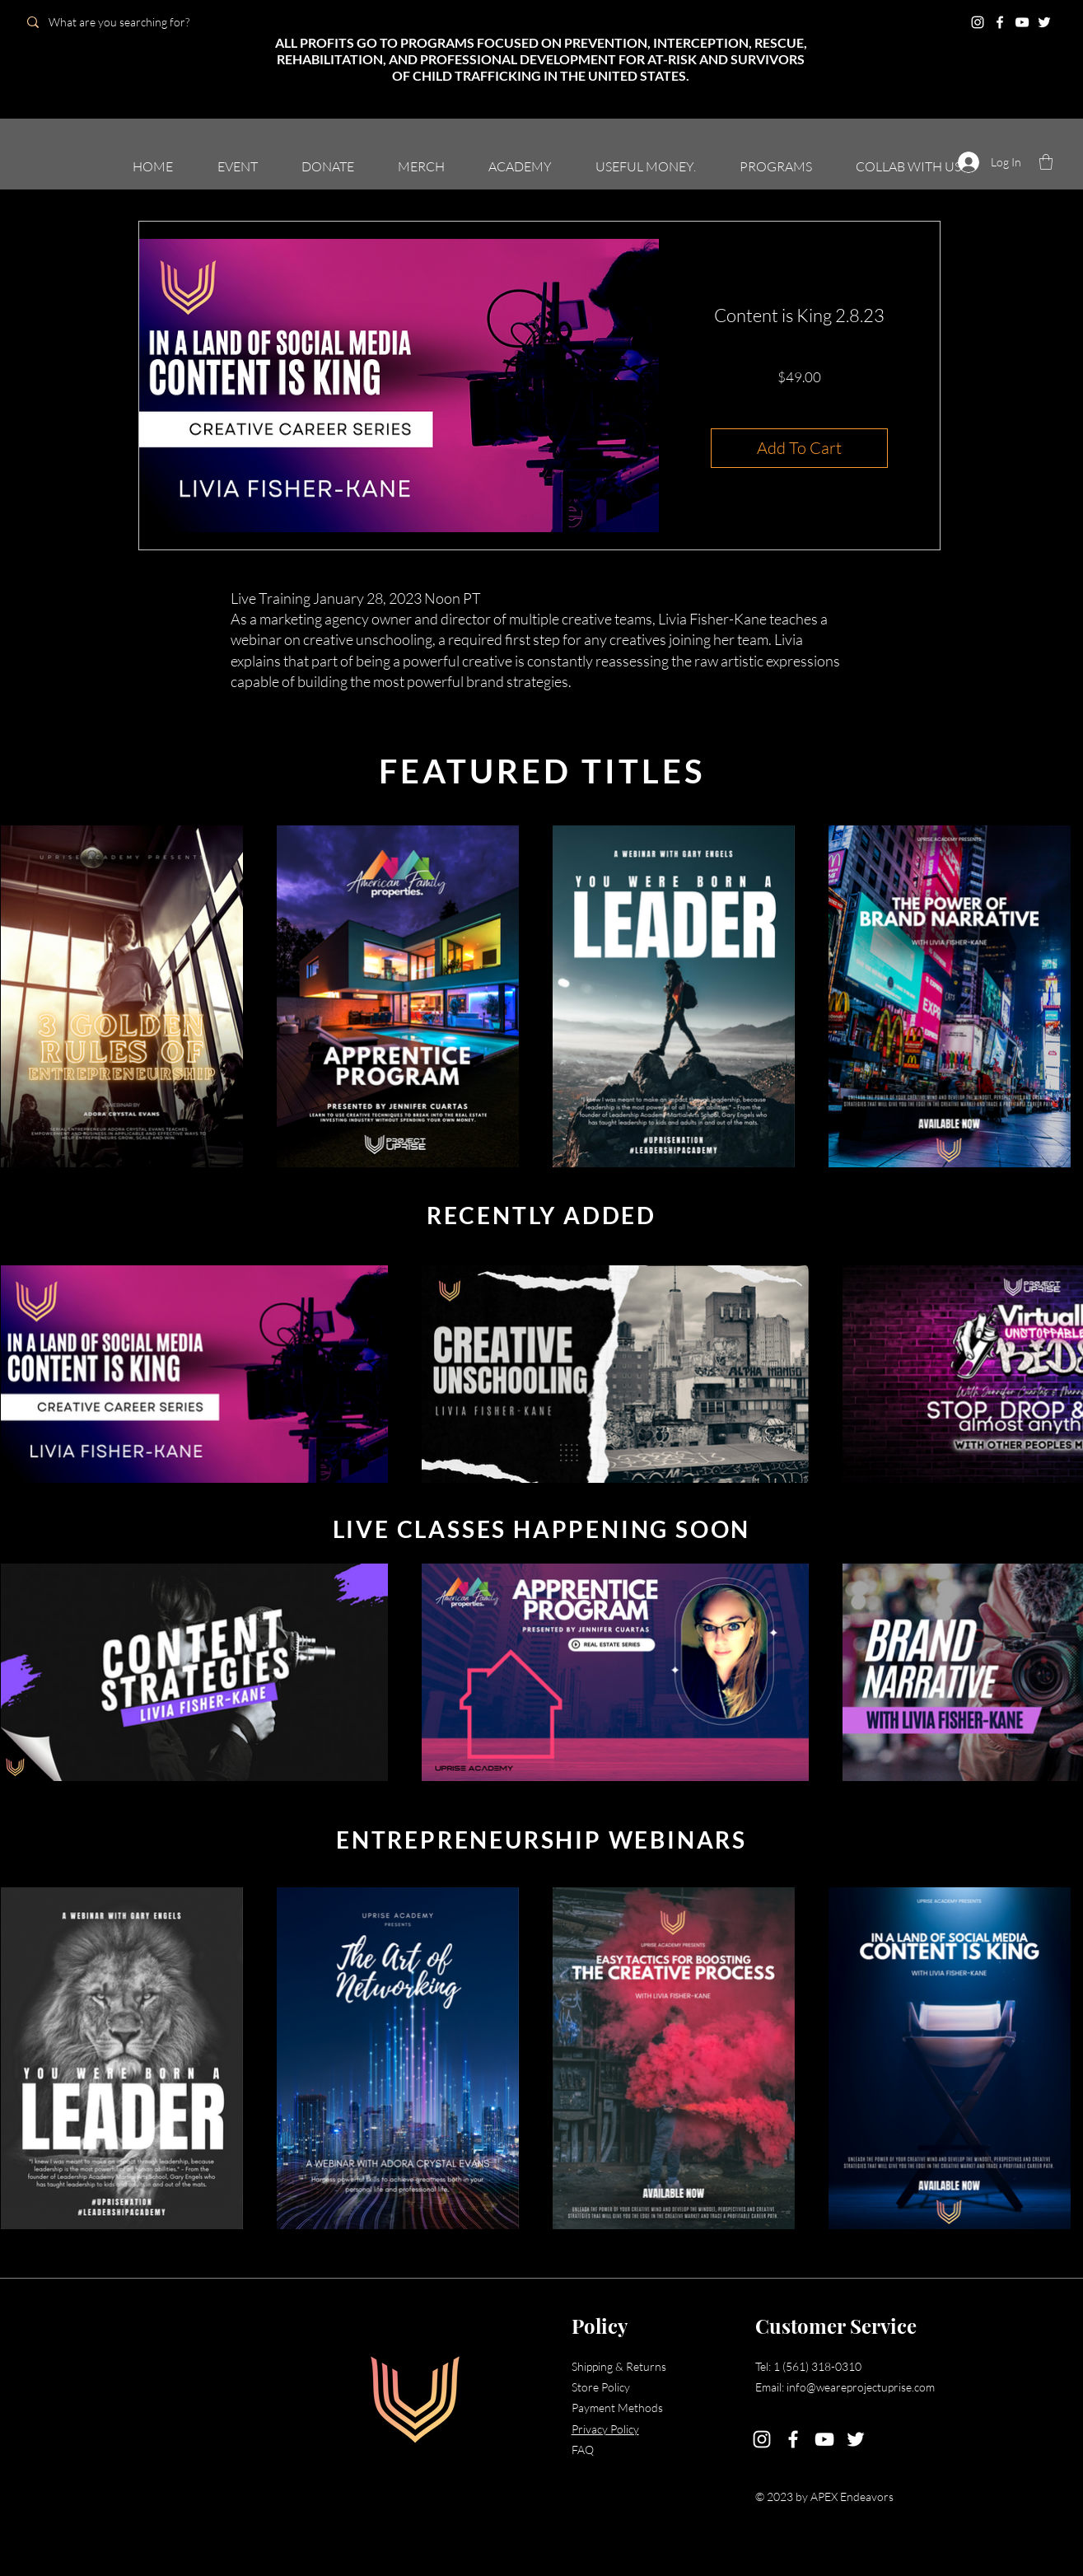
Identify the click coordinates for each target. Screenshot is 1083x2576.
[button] (1046, 162)
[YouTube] (1022, 22)
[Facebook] (1000, 22)
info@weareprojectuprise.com (861, 2387)
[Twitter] (1044, 22)
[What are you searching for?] (134, 22)
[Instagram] (977, 22)
